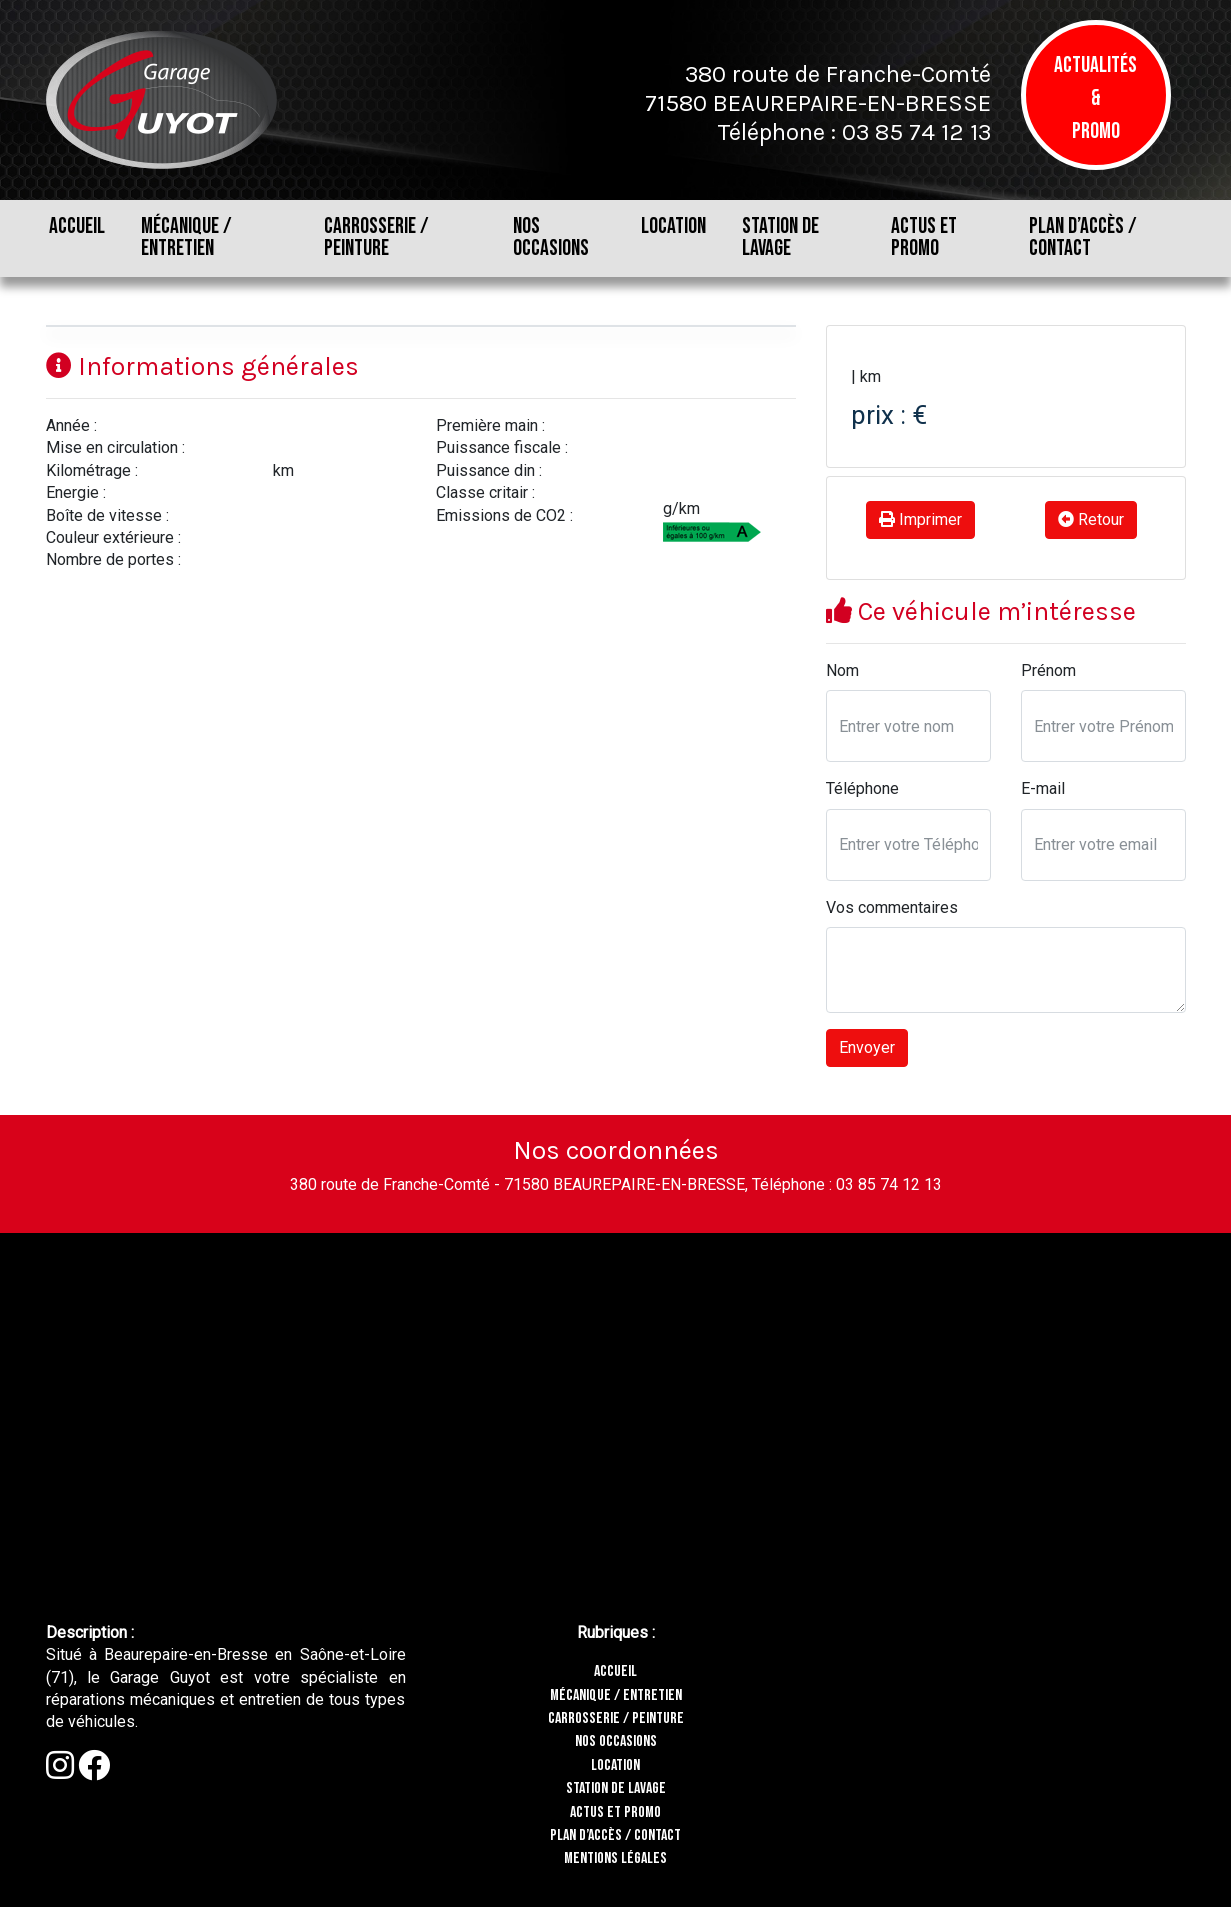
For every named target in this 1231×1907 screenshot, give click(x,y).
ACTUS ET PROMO (924, 237)
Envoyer (867, 1047)
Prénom (1048, 670)
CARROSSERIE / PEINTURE (376, 237)
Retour (1091, 519)
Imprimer (920, 519)
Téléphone (862, 788)
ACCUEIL (77, 226)
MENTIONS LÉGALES (615, 1858)
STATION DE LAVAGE (780, 237)
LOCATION (673, 226)
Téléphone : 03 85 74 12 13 (854, 132)
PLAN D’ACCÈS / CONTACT (1083, 237)
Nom (842, 670)
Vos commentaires (892, 907)
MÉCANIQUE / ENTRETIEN (186, 237)
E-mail (1043, 788)
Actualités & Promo (1095, 98)
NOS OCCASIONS (551, 237)
